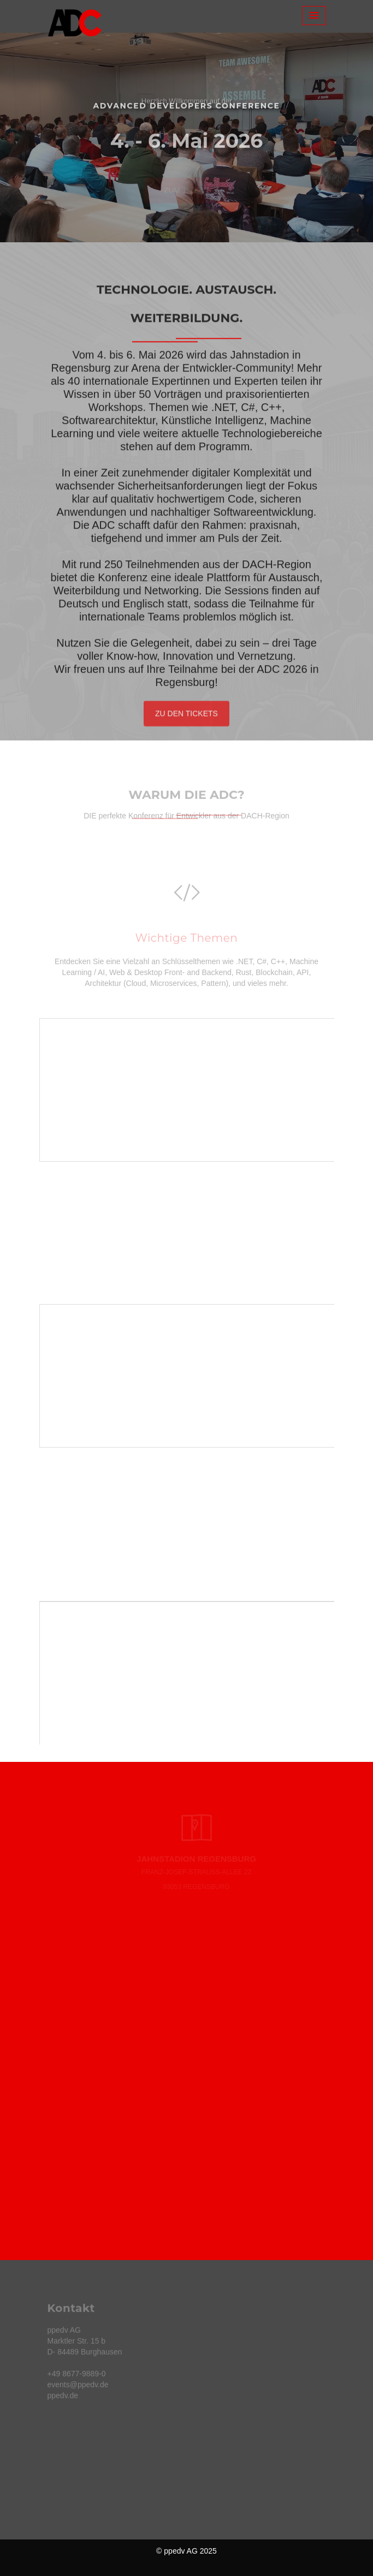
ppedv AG (181, 2551)
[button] (28, 137)
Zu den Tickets (186, 716)
